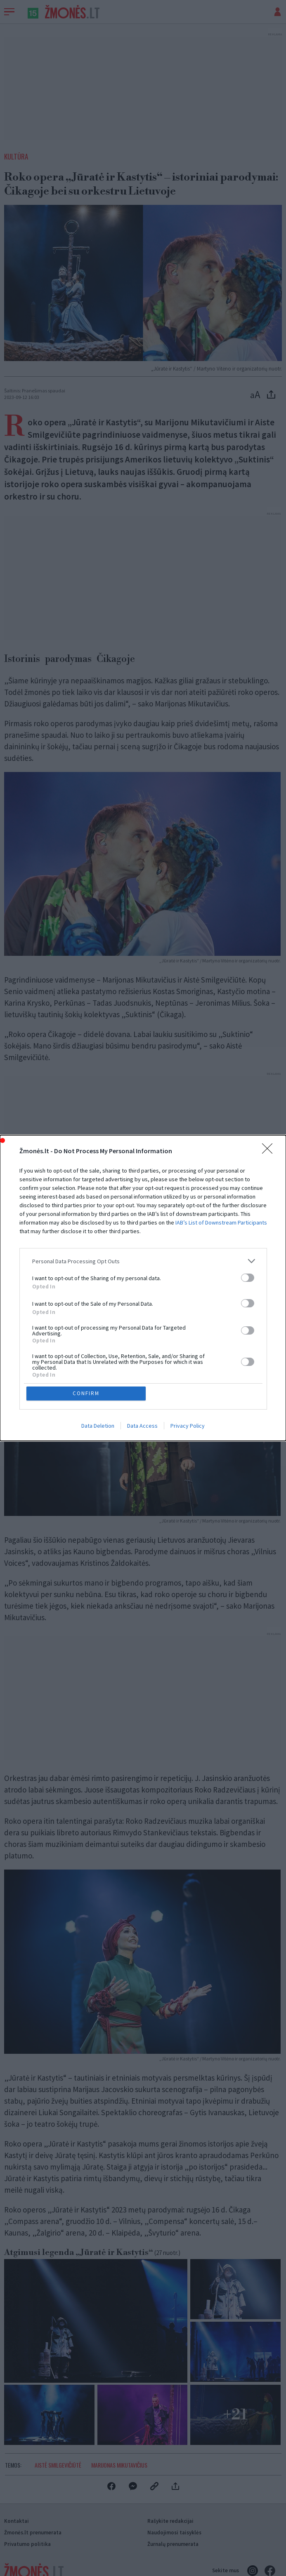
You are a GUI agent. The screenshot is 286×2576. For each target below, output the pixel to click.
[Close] (270, 1151)
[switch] (247, 1278)
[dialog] (143, 1288)
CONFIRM (86, 1393)
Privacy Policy (187, 1425)
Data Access (142, 1425)
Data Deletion (97, 1425)
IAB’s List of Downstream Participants (221, 1222)
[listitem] (143, 1261)
